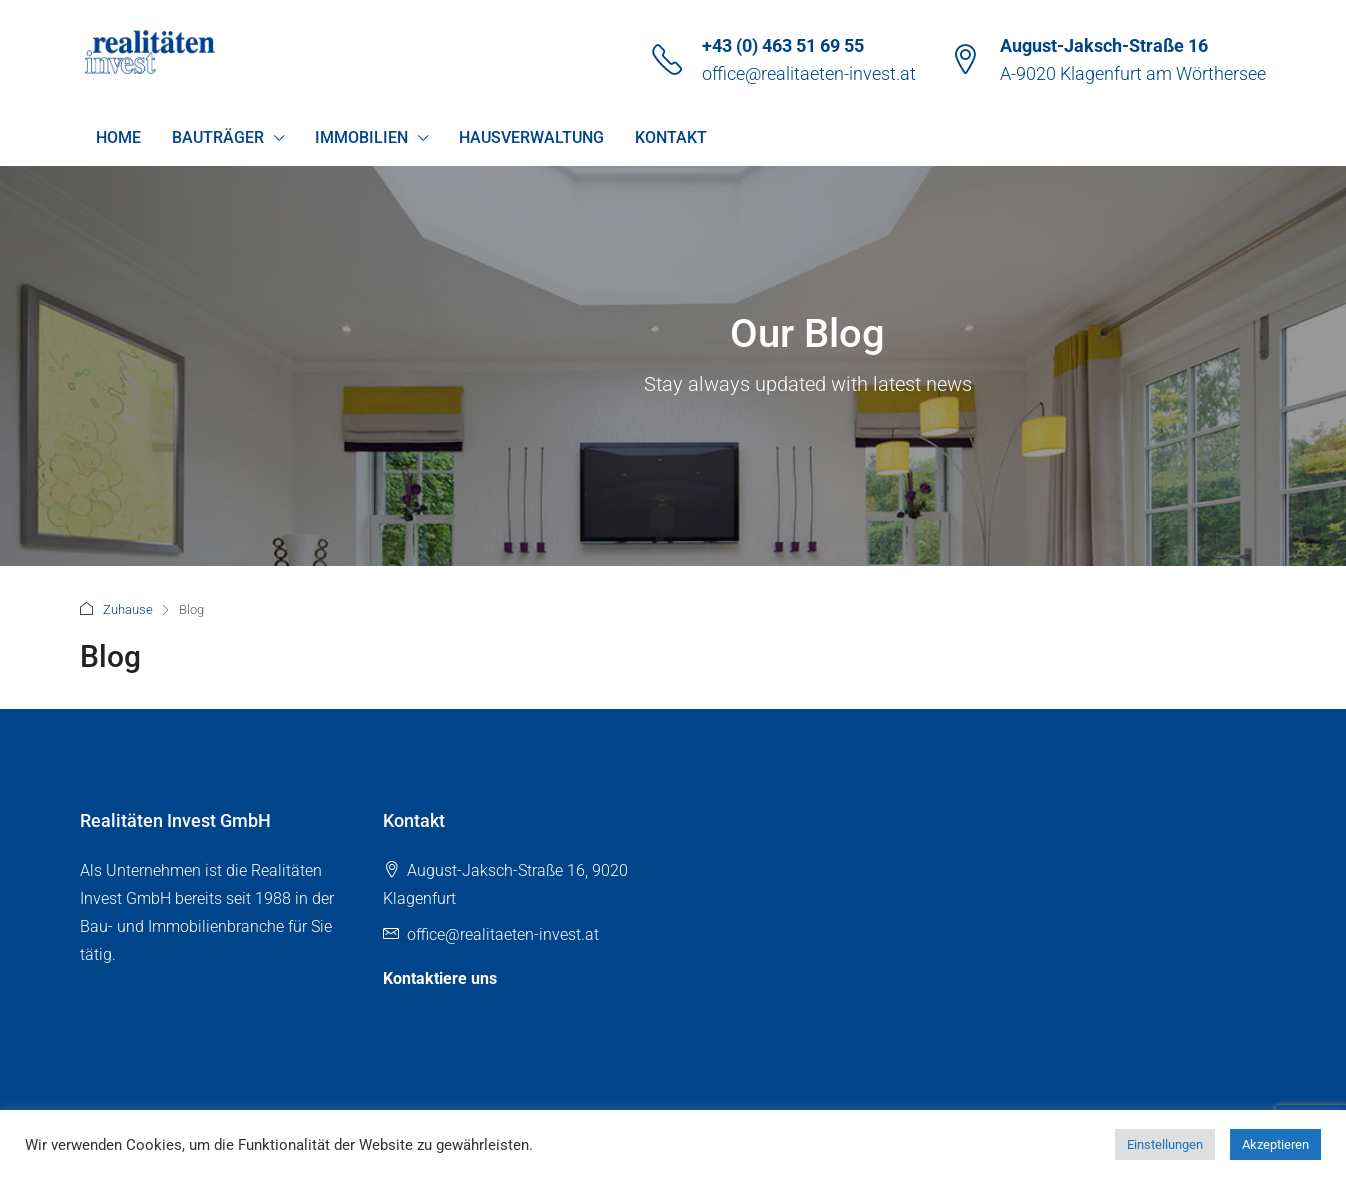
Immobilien (361, 137)
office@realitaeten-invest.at (809, 73)
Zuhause (128, 609)
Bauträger (218, 137)
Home (118, 137)
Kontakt (671, 137)
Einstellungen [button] (1165, 1144)
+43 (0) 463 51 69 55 (783, 45)
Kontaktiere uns (440, 978)
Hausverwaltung (531, 137)
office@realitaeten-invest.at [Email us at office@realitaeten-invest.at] (503, 934)
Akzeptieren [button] (1275, 1144)
